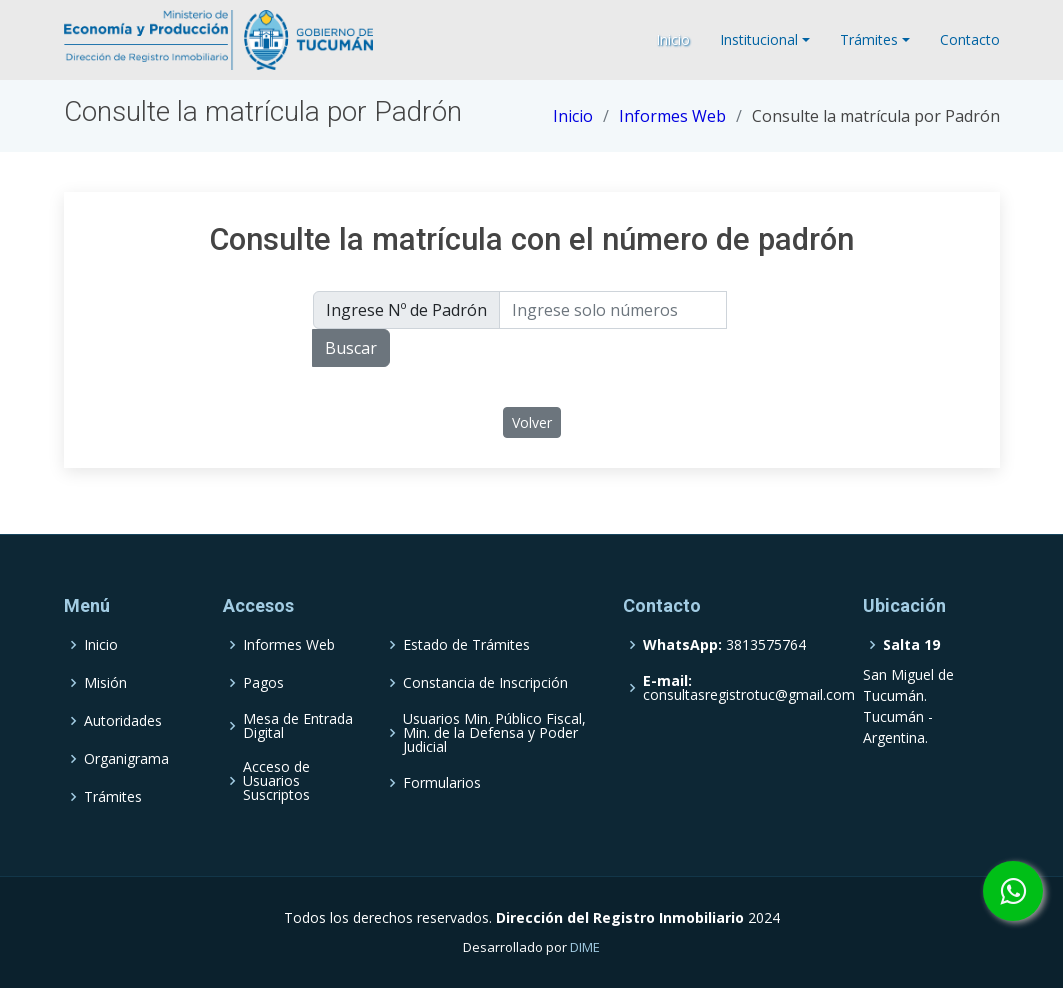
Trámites (113, 797)
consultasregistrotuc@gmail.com (749, 688)
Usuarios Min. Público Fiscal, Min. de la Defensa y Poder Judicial (494, 733)
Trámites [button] (869, 39)
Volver (532, 422)
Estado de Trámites (466, 645)
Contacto (970, 39)
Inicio (673, 39)
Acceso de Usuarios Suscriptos (276, 781)
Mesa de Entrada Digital (298, 726)
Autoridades (123, 721)
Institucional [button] (759, 39)
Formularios (442, 783)
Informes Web (672, 116)
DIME (585, 947)
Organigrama (126, 759)
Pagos (263, 683)
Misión (105, 683)
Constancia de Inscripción (485, 683)
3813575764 (724, 645)
